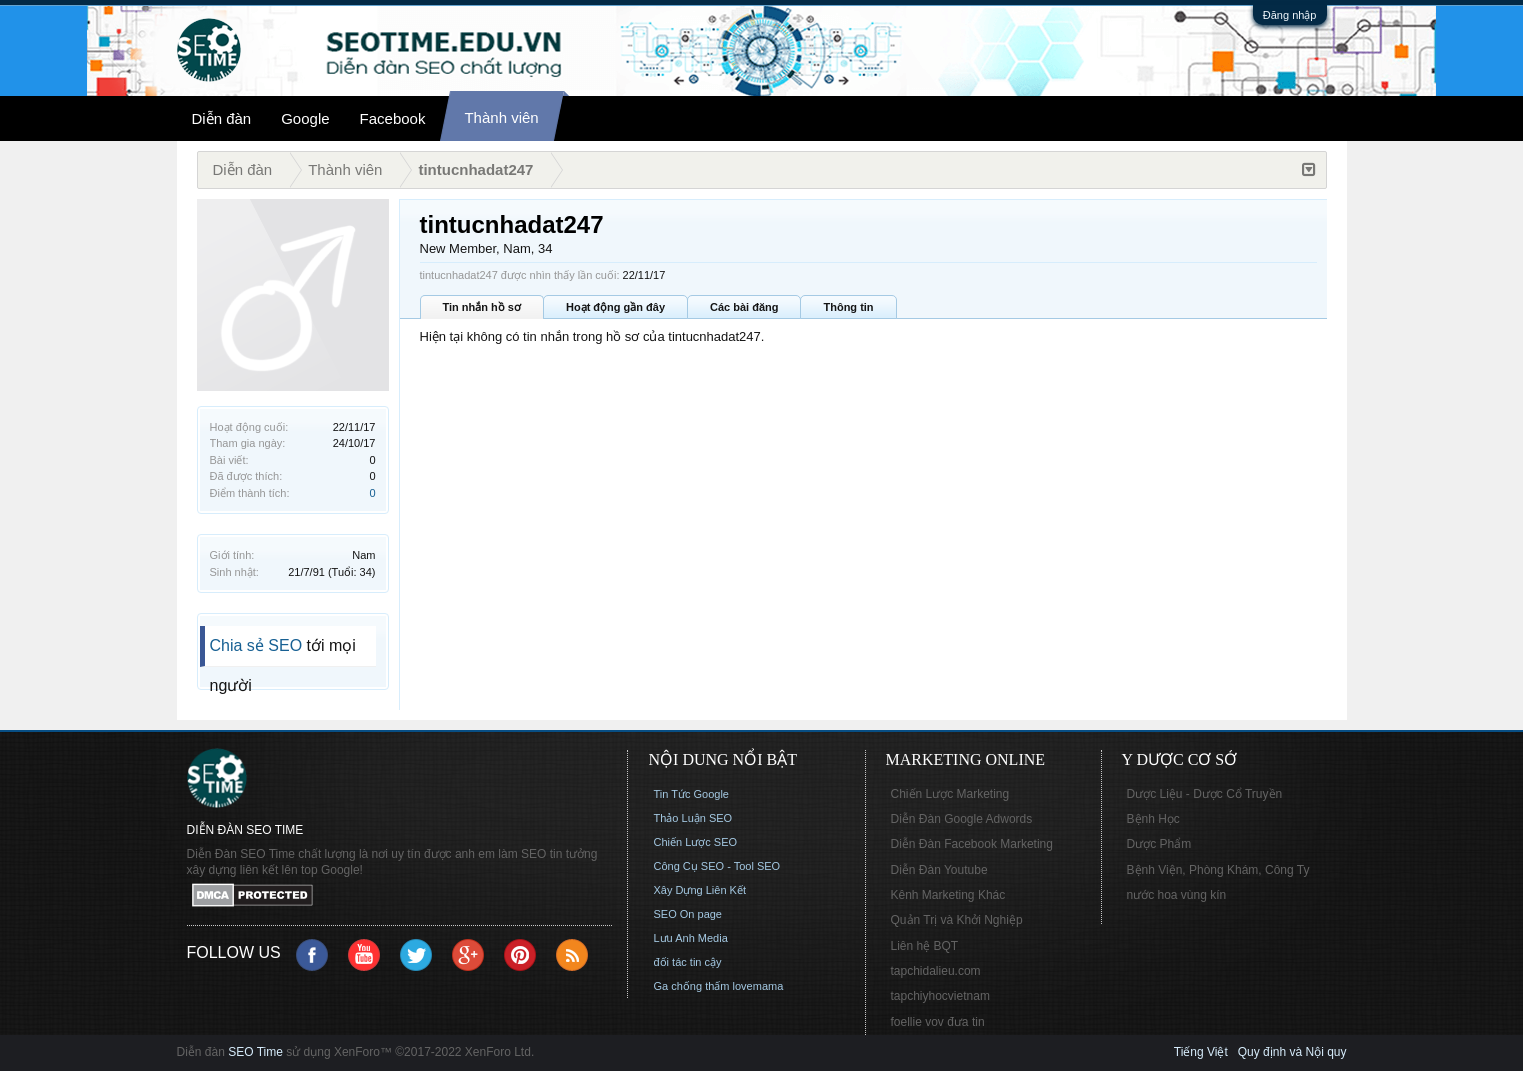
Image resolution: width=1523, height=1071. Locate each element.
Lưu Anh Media (691, 938)
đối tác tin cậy (688, 962)
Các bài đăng (744, 307)
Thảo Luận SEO (693, 818)
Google (305, 118)
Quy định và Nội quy (1292, 1052)
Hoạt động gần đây (615, 307)
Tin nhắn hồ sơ (482, 307)
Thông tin (848, 307)
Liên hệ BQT (925, 946)
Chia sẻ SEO (256, 645)
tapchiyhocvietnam (940, 996)
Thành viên (501, 117)
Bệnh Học (1153, 819)
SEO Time (255, 1052)
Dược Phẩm (1159, 844)
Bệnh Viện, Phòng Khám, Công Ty (1218, 870)
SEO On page (688, 914)
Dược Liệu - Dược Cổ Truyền (1205, 794)
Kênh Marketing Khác (948, 895)
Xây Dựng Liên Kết (700, 890)
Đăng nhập (1290, 15)
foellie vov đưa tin (938, 1022)
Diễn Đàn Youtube (939, 870)
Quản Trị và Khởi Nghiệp (957, 920)
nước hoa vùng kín (1177, 895)
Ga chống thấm (692, 986)
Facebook (393, 118)
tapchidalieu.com (936, 971)
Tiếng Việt (1201, 1052)
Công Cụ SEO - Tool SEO (717, 866)
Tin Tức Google (691, 794)
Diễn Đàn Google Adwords (962, 819)
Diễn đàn (222, 118)
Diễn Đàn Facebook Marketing (972, 844)
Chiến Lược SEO (696, 842)
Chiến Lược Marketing (950, 794)
